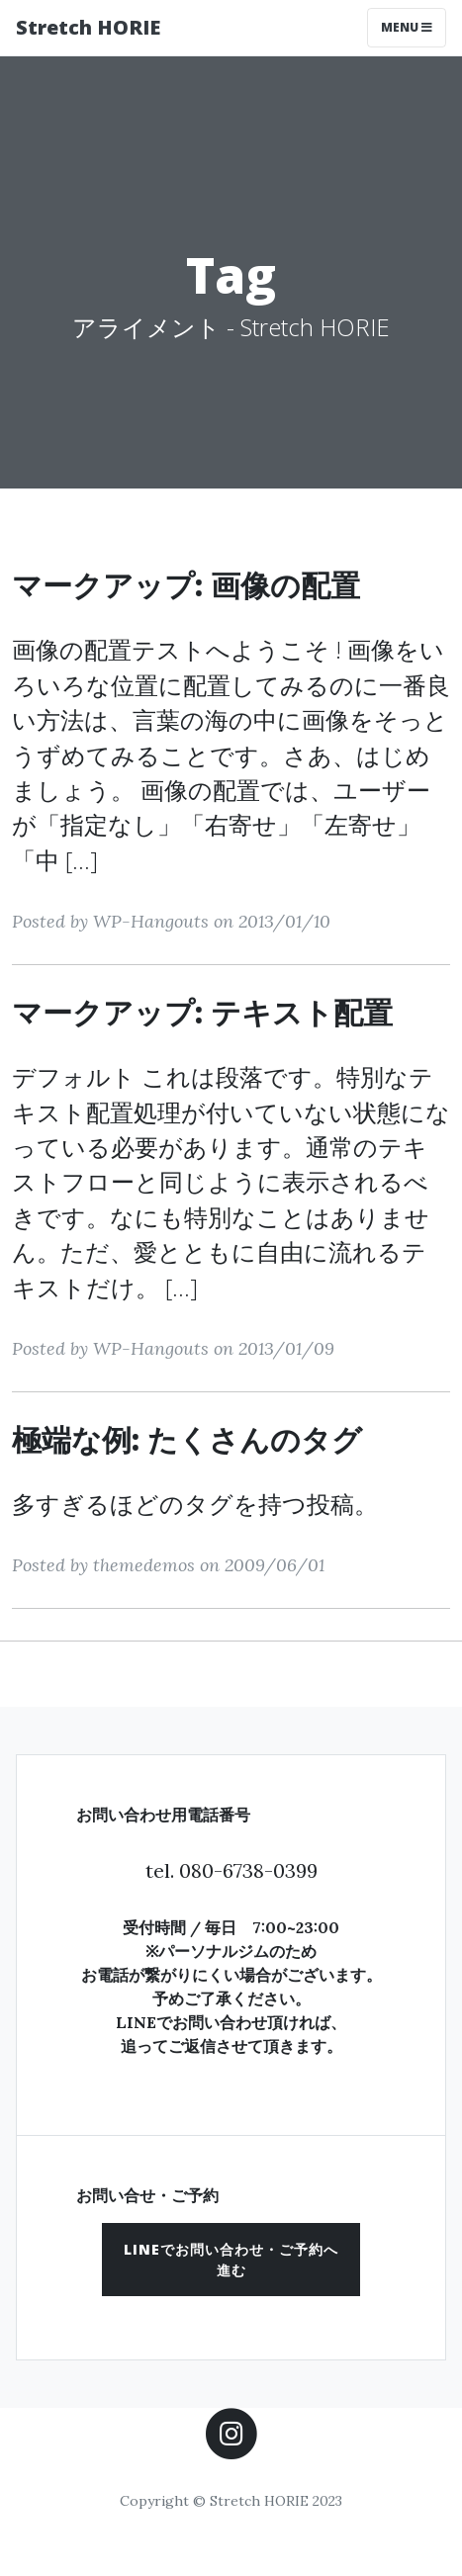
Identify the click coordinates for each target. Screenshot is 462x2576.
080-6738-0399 (248, 1870)
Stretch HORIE (88, 27)
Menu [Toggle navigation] (406, 27)
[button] (231, 2259)
